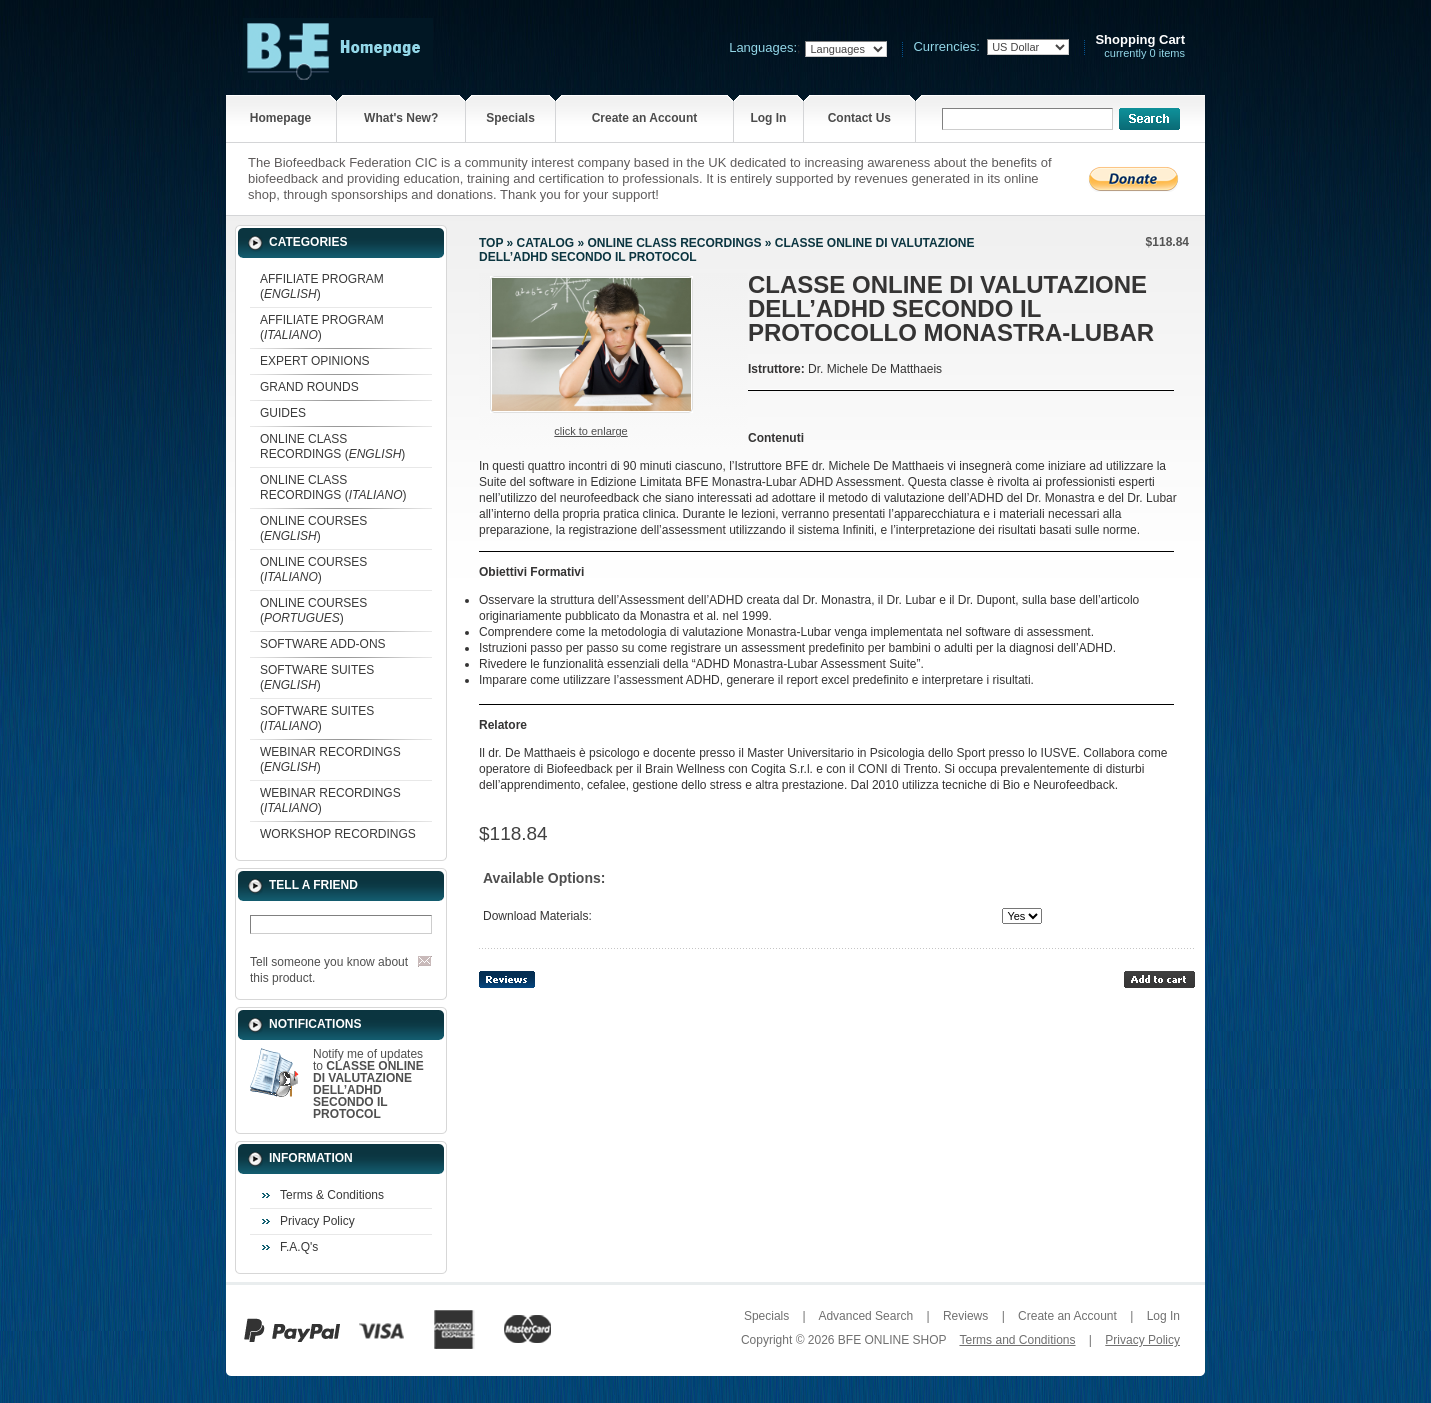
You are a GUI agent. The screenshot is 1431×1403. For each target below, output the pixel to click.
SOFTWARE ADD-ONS (323, 644)
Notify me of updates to (368, 1084)
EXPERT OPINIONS (315, 361)
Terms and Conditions (1017, 1340)
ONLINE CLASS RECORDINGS (674, 243)
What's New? (401, 118)
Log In (768, 118)
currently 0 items (1140, 46)
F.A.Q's (299, 1247)
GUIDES (283, 413)
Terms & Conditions (332, 1195)
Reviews (965, 1316)
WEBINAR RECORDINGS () (330, 759)
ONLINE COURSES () (313, 528)
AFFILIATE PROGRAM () (322, 286)
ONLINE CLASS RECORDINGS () (332, 446)
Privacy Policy (317, 1221)
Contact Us (859, 118)
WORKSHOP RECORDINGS (338, 834)
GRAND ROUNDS (309, 387)
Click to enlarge (590, 431)
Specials (510, 118)
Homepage (280, 118)
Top (491, 243)
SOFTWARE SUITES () (317, 677)
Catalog (546, 243)
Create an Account (645, 118)
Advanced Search (865, 1316)
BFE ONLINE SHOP (892, 1340)
